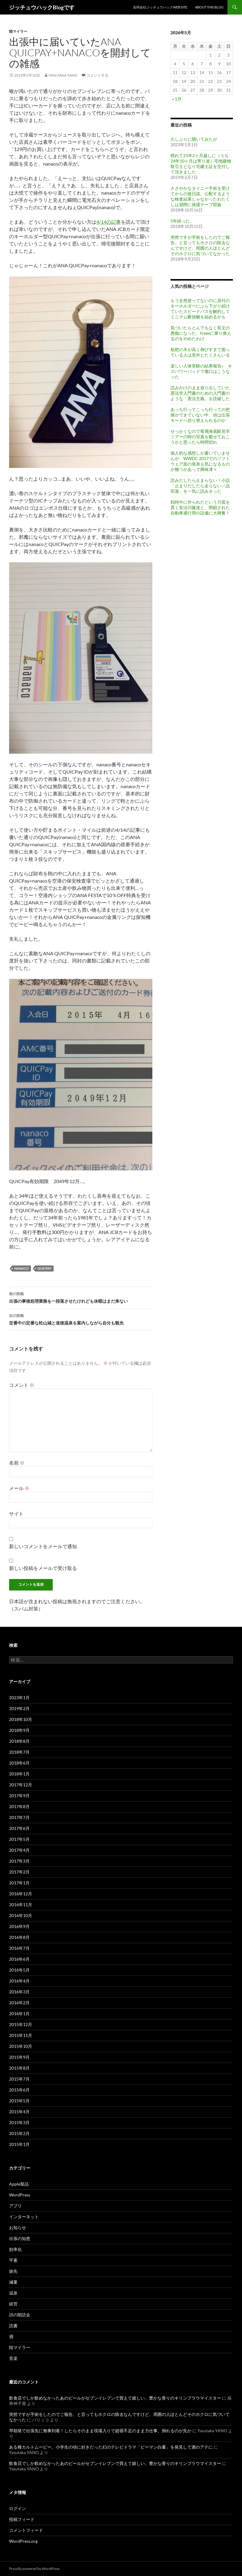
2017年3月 (19, 1861)
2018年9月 (19, 1730)
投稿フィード (22, 2519)
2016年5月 (19, 1969)
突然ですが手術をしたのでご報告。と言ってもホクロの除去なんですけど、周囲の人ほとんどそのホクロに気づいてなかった (200, 245)
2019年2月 (19, 1708)
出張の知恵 (19, 2238)
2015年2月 (19, 2133)
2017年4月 (19, 1850)
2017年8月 (19, 1806)
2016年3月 (19, 1991)
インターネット (24, 2216)
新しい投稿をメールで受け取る (43, 1568)
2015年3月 (19, 2122)
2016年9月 (19, 1926)
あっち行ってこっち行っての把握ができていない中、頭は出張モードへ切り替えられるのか (200, 415)
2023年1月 (19, 1697)
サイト (16, 1513)
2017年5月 (19, 1839)
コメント (21, 1385)
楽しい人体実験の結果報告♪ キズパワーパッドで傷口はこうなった (201, 371)
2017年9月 (19, 1795)
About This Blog (209, 7)
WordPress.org (23, 2541)
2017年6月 (19, 1828)
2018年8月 (19, 1741)
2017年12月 (20, 1784)
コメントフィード (26, 2530)
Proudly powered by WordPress (34, 2568)
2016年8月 (19, 1937)
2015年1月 (19, 2144)
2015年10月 (20, 2046)
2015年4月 (19, 2111)
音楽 (13, 2358)
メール (19, 1488)
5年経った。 (182, 220)
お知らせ (17, 2227)
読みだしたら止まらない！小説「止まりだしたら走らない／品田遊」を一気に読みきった (200, 486)
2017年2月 (19, 1871)
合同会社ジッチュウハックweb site (160, 7)
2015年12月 (20, 2024)
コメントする (97, 75)
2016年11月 (20, 1904)
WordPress (19, 2194)
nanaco (21, 1268)
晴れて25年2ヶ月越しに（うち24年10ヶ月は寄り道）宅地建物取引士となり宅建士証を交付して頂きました (201, 163)
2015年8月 (19, 2068)
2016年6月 (19, 1959)
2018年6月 (19, 1762)
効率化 (15, 2249)
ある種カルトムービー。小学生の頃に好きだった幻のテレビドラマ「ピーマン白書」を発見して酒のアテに (111, 2446)
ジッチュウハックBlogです (42, 7)
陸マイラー (18, 31)
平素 (13, 2260)
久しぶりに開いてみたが (194, 139)
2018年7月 (19, 1752)
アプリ (15, 2205)
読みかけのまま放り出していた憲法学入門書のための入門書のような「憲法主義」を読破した (200, 393)
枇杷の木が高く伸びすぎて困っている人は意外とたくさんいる (200, 352)
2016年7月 (19, 1948)
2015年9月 (19, 2057)
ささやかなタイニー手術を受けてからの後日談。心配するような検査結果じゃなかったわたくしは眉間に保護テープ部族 (200, 196)
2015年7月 (19, 2078)
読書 (13, 2325)
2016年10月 (20, 1915)
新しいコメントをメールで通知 (43, 1546)
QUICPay (44, 1268)
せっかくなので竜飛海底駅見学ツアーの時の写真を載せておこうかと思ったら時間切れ (200, 437)
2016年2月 (19, 2002)
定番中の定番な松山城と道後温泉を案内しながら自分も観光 (80, 1318)
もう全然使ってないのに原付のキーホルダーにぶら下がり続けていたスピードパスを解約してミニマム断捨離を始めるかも (200, 308)
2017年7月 (19, 1817)
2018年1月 (19, 1773)
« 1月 (176, 98)
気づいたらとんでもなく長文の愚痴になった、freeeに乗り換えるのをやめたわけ (201, 333)
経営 (13, 2303)
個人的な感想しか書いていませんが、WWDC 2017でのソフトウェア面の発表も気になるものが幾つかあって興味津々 (200, 461)
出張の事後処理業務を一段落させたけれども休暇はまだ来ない (80, 1297)
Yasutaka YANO (63, 75)
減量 (13, 2282)
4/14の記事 (108, 222)
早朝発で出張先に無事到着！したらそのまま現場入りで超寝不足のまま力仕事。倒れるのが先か (100, 2430)
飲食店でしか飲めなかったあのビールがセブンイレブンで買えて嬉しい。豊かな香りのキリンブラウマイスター (115, 2397)
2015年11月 (20, 2035)
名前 (17, 1463)
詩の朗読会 (19, 2314)
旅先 (13, 2271)
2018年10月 (20, 1719)
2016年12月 (20, 1893)
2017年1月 (19, 1882)
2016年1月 (19, 2013)
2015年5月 (19, 2100)
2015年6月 (19, 2089)
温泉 (13, 2292)
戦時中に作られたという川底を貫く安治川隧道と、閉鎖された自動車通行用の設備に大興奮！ (200, 507)
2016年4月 (19, 1980)
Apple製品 (19, 2183)
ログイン (17, 2508)
